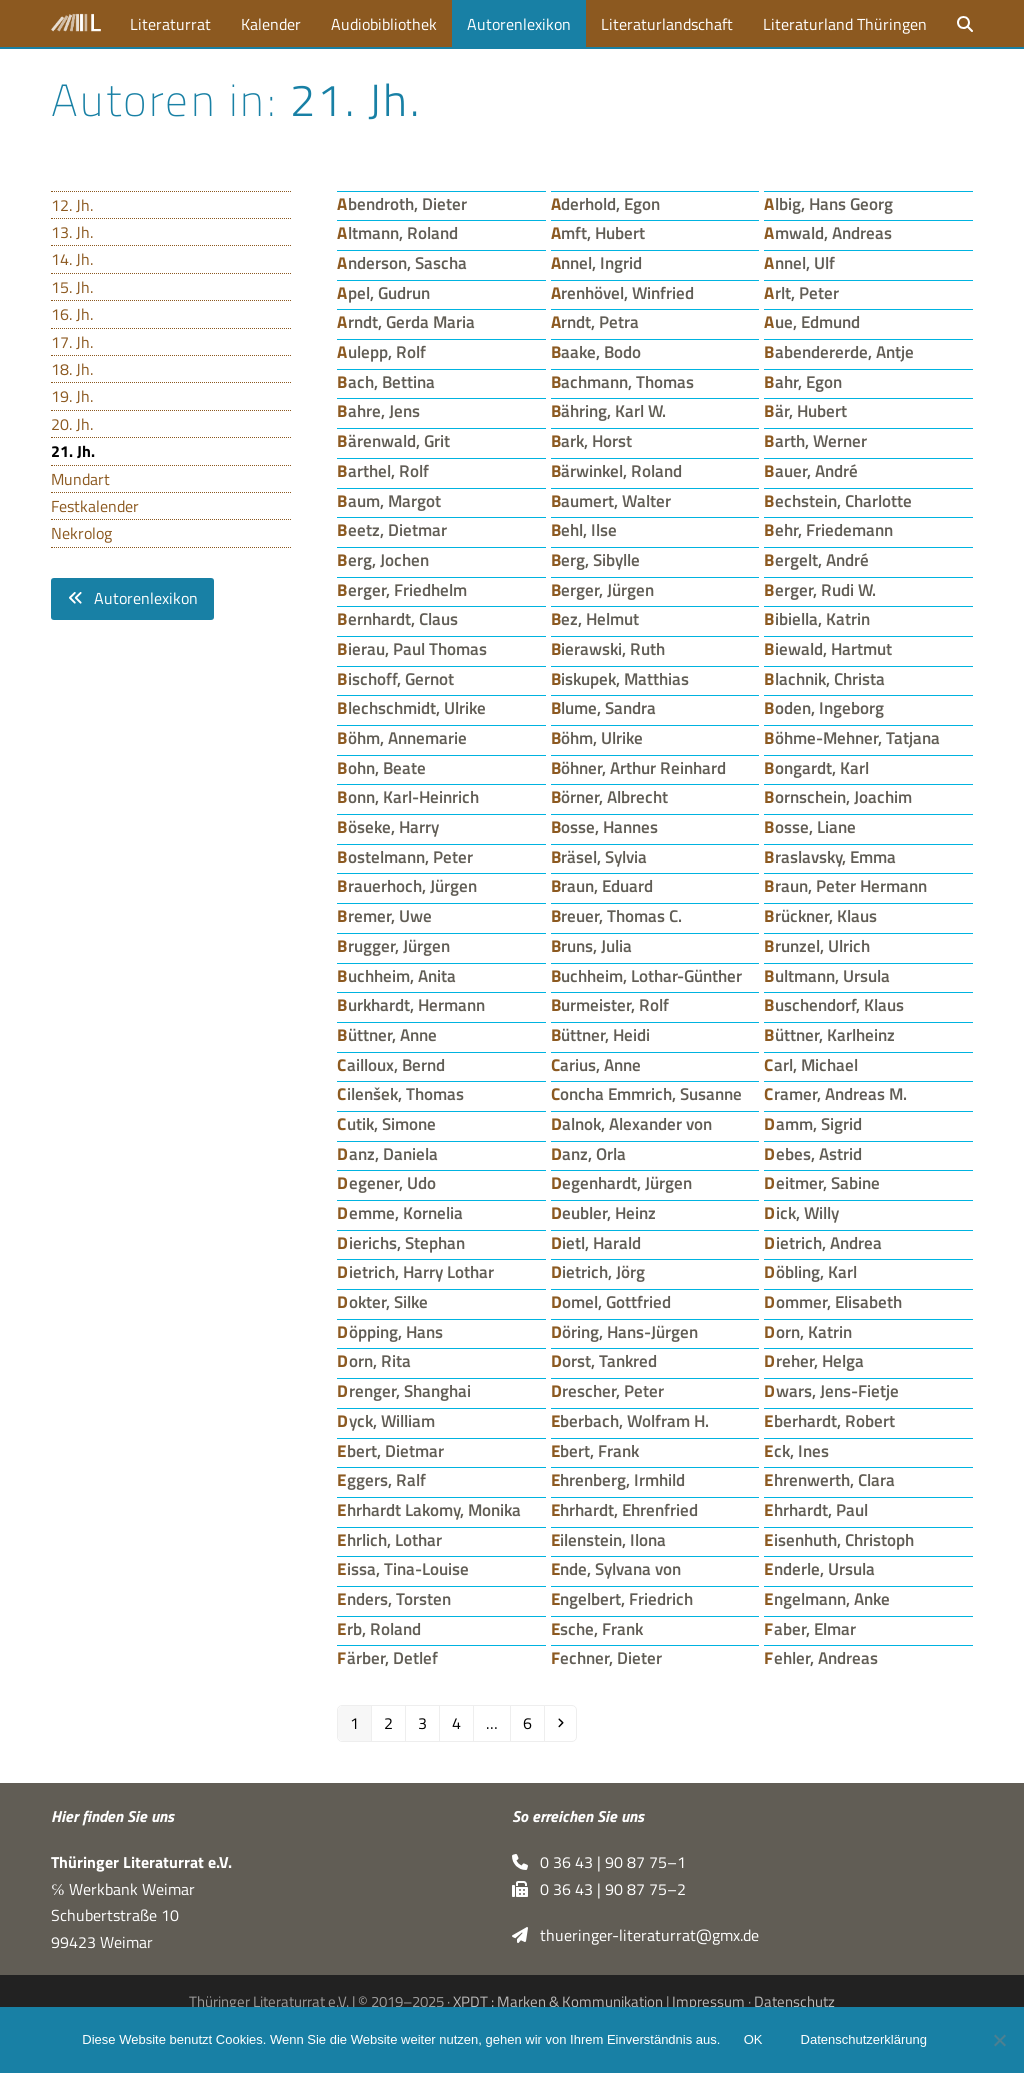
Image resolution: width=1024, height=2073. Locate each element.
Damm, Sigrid (813, 1123)
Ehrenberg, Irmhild (618, 1479)
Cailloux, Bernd (391, 1064)
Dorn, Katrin (808, 1331)
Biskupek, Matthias (620, 678)
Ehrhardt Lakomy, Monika (429, 1509)
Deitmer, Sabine (822, 1182)
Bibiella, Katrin (817, 618)
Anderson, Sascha (402, 262)
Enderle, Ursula (819, 1568)
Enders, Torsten (394, 1598)
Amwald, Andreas (828, 232)
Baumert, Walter (611, 500)
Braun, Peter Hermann (845, 885)
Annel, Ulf (799, 262)
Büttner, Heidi (601, 1034)
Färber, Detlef (387, 1657)
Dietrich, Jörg (598, 1271)
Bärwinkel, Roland (617, 470)
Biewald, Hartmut (828, 648)
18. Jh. (72, 369)
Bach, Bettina (386, 381)
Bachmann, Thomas (623, 381)
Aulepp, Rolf (381, 351)
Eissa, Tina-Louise (403, 1568)
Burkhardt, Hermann (411, 1004)
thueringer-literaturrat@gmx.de (635, 1935)
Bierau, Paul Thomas (412, 648)
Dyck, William (386, 1420)
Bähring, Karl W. (609, 410)
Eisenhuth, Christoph (839, 1539)
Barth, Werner (815, 440)
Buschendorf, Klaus (834, 1004)
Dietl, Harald (596, 1242)
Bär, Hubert (805, 410)
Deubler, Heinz (604, 1212)
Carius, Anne (596, 1064)
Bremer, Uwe (384, 915)
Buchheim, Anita (396, 975)
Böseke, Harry (388, 826)
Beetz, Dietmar (392, 529)
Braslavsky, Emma (830, 856)
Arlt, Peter (801, 292)
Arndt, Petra (595, 321)
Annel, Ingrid (597, 262)
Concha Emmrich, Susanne (647, 1093)
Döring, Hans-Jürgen (625, 1331)
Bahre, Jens (378, 410)
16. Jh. (72, 314)
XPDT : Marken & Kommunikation (558, 2001)
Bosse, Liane (810, 826)
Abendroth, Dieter (402, 203)
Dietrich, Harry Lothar (415, 1271)
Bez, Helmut (595, 618)
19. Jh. (72, 396)
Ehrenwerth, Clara (829, 1479)
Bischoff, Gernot (395, 678)
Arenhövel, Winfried (623, 292)
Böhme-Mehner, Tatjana (852, 737)
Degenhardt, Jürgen (622, 1182)
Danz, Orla (589, 1153)
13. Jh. (72, 232)
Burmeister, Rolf (610, 1004)
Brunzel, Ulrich (817, 945)
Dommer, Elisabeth (833, 1301)
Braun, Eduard (602, 885)
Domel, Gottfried (611, 1301)
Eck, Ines (796, 1450)
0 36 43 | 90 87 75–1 (599, 1862)
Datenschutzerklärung (864, 2040)
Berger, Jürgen (603, 589)
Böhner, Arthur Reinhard (639, 767)
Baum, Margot (389, 500)
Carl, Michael (811, 1064)
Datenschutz (794, 2001)
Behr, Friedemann (828, 529)
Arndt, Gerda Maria (406, 321)
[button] (965, 23)
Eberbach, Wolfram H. (630, 1420)
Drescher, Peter (608, 1390)
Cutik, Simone (386, 1123)
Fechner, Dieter (607, 1657)
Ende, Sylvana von (616, 1568)
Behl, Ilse (584, 529)
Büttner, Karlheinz (829, 1034)
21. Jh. (73, 451)
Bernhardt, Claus (397, 618)
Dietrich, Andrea (823, 1242)
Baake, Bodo (596, 351)
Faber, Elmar (810, 1628)
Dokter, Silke (382, 1301)
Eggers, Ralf (381, 1479)
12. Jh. (72, 205)
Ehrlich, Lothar (389, 1539)
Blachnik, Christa (824, 678)
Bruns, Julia (592, 945)
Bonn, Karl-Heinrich (408, 796)
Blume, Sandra (604, 707)
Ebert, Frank (595, 1450)
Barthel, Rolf (383, 470)
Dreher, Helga (814, 1360)
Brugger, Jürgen (393, 945)
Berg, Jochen (383, 559)
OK (753, 2040)
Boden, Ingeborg (824, 707)
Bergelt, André (816, 559)
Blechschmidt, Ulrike (411, 707)
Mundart (80, 479)
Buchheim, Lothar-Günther (647, 975)
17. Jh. (72, 342)
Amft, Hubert (598, 232)
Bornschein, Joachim (838, 796)
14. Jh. (72, 259)
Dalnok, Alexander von (632, 1123)
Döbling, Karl (810, 1271)
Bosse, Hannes (605, 826)
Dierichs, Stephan (401, 1242)
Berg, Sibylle (596, 559)
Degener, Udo (386, 1182)
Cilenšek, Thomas (400, 1093)
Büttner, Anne (387, 1034)
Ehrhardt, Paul (816, 1509)
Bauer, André (811, 470)
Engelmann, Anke (827, 1598)
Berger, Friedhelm (402, 589)
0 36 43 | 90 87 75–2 (599, 1889)
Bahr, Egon (803, 381)
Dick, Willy (801, 1212)
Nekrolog (81, 533)
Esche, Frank (597, 1628)
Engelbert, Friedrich (622, 1598)
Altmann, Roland (397, 232)
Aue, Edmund (812, 321)
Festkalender (95, 506)
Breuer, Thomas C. (617, 915)
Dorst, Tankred (604, 1360)
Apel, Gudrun (383, 292)
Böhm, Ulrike (597, 737)
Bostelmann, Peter (405, 856)
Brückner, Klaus (820, 915)
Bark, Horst (592, 440)
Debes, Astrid (813, 1153)
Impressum (708, 2001)
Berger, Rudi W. (820, 589)
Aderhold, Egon (606, 203)
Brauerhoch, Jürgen (407, 885)
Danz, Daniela (387, 1153)
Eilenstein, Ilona (609, 1539)
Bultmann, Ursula (827, 975)
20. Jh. (72, 424)
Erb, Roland (379, 1628)
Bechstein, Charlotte (838, 500)
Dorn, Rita (374, 1360)
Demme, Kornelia (400, 1212)
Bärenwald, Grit (393, 440)
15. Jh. (72, 287)
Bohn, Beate (381, 767)
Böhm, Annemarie (402, 737)
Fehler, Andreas (821, 1657)
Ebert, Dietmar (390, 1450)
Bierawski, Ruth (608, 648)
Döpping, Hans (390, 1331)
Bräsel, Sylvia (599, 856)
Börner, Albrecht (610, 796)
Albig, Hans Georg (828, 203)
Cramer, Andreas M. (835, 1093)
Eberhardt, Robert (829, 1420)
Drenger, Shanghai (404, 1390)
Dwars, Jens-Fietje (831, 1390)
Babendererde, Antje (839, 351)
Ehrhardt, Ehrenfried (625, 1509)
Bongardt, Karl (816, 767)
